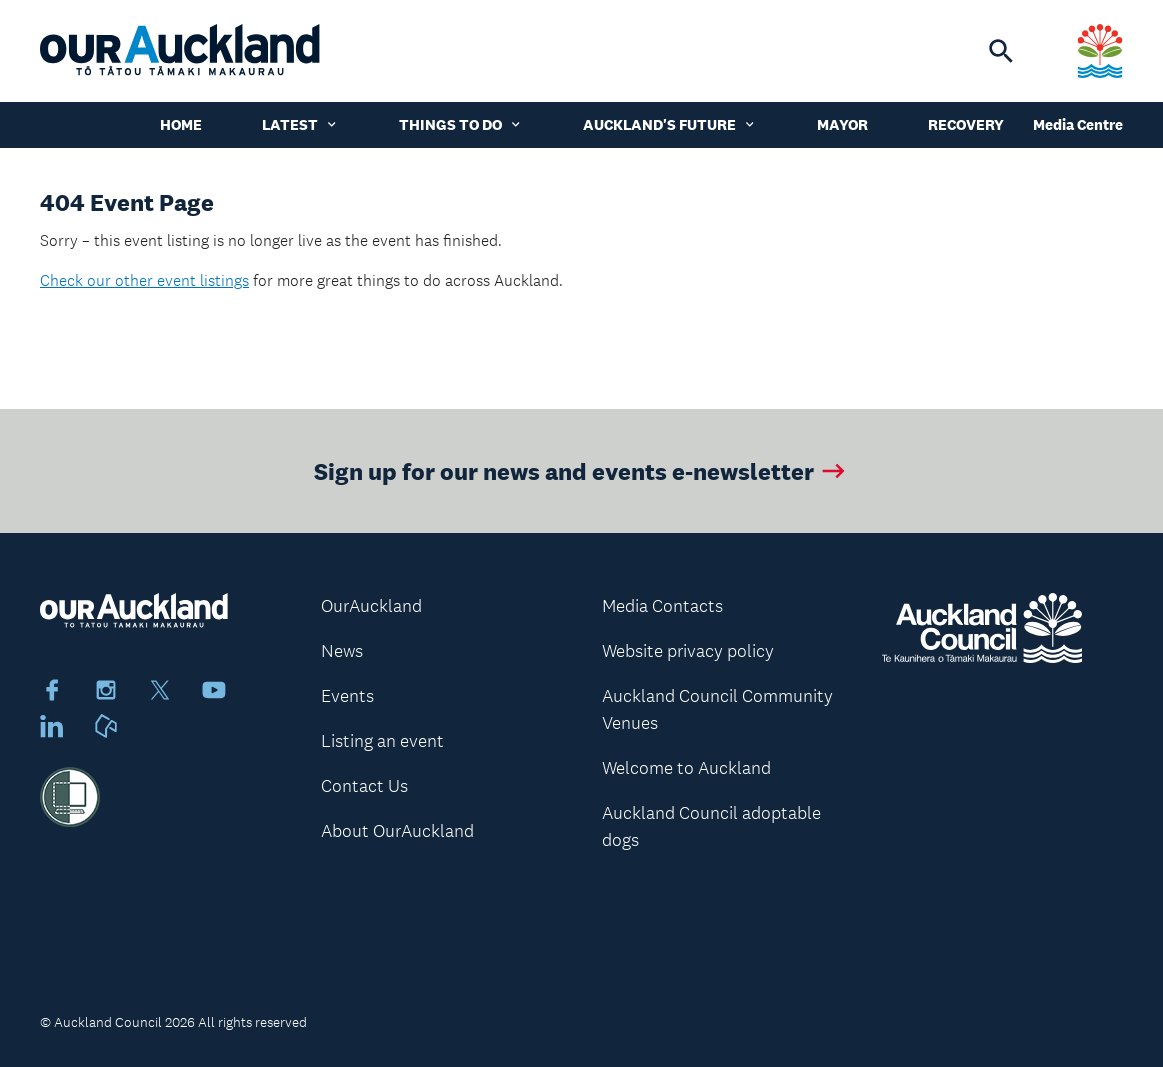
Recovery (966, 124)
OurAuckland (371, 606)
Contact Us (364, 786)
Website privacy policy (688, 651)
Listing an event (382, 741)
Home (181, 124)
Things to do (461, 124)
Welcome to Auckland (686, 768)
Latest (300, 124)
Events (347, 696)
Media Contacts (662, 606)
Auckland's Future (670, 124)
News (342, 651)
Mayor (842, 124)
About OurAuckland (397, 831)
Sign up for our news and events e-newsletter (581, 470)
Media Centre (1078, 124)
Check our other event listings (144, 280)
